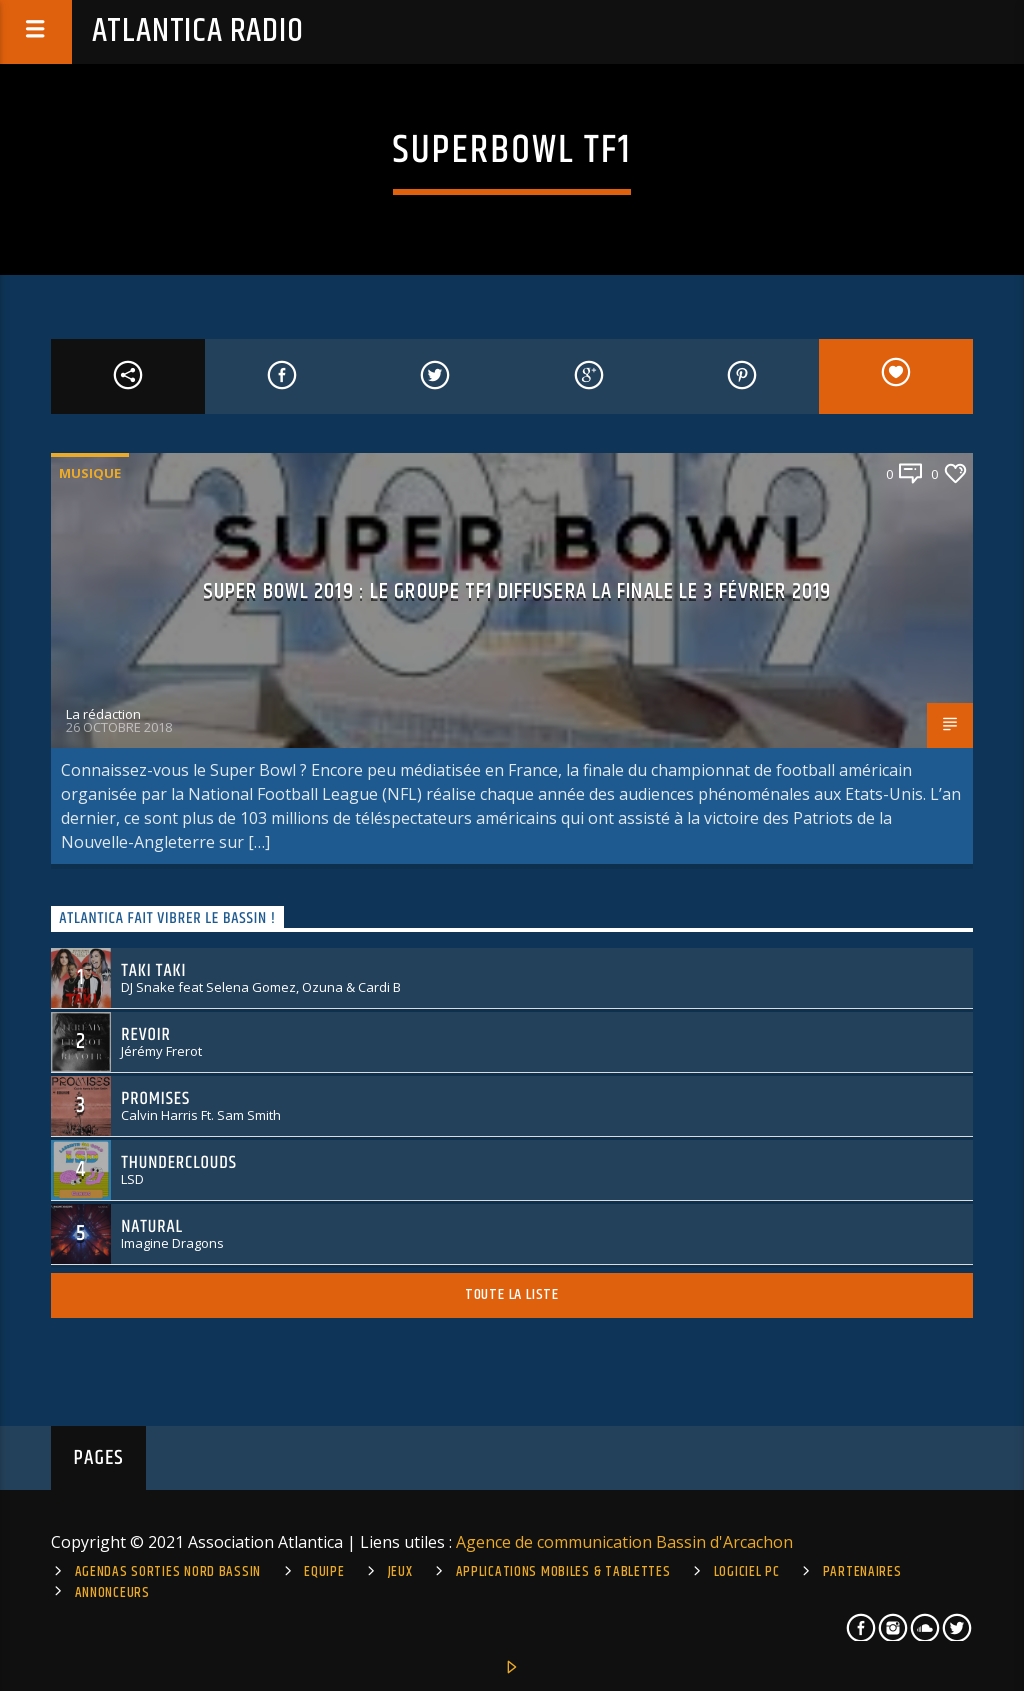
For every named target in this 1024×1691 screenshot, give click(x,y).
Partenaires (862, 1572)
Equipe (324, 1572)
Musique (90, 473)
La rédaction (103, 714)
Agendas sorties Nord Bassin (168, 1572)
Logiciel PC (747, 1572)
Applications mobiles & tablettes (563, 1572)
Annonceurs (112, 1593)
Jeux (400, 1572)
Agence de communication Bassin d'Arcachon (624, 1542)
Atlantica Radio (198, 31)
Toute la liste (512, 1294)
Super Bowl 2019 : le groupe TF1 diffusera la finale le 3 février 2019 (517, 591)
